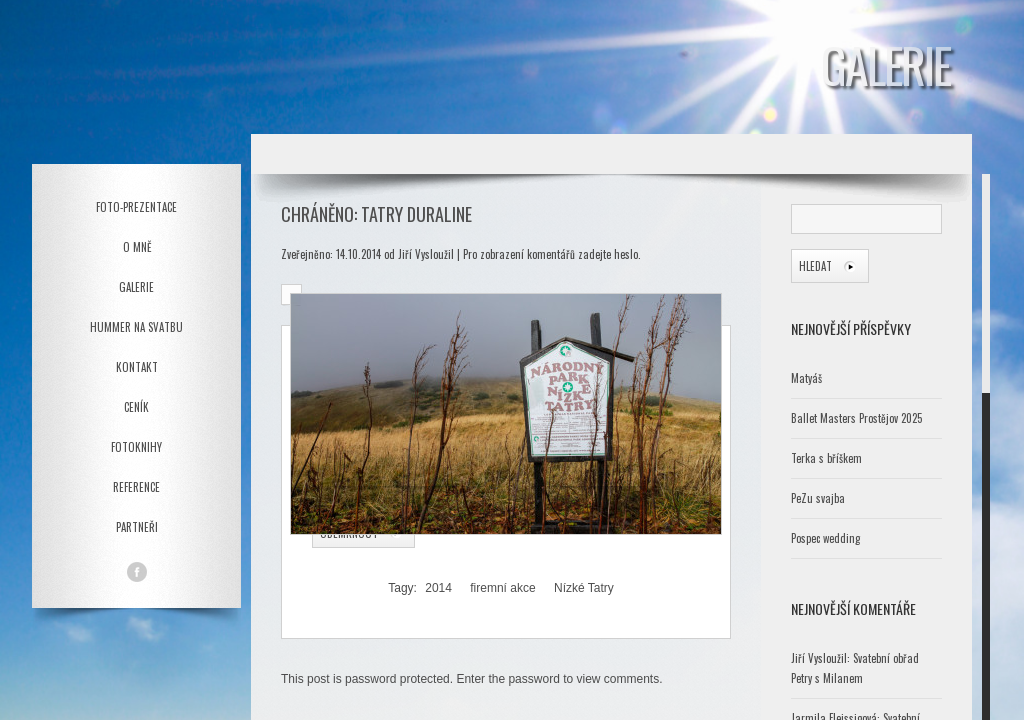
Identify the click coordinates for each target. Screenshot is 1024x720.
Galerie (136, 287)
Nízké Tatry (584, 588)
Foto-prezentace (136, 207)
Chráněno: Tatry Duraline (376, 214)
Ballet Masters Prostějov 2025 (856, 418)
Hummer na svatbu (136, 327)
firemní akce (502, 588)
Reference (136, 487)
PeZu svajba (818, 498)
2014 (438, 588)
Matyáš (806, 378)
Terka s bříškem (826, 458)
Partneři (137, 527)
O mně (137, 247)
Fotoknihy (136, 447)
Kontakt (137, 367)
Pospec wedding (825, 538)
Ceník (136, 407)
